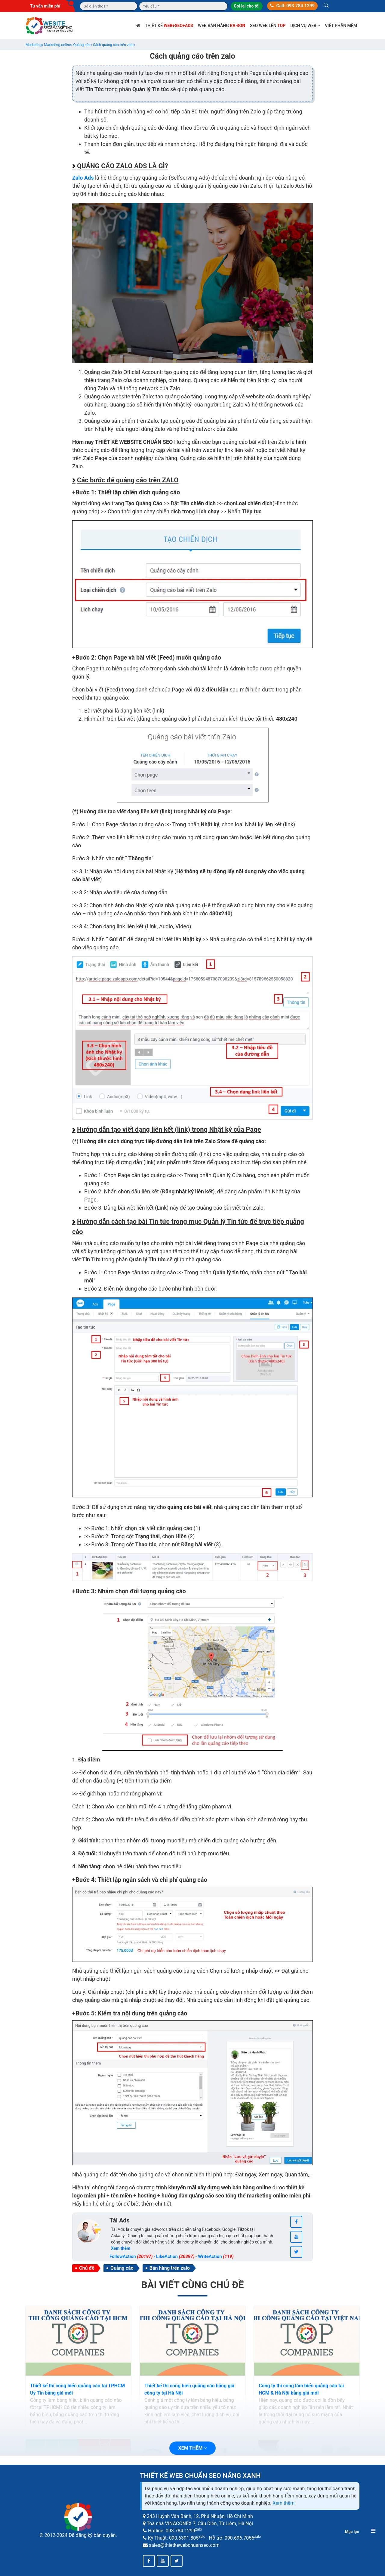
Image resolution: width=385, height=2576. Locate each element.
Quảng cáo (122, 2268)
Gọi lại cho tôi (246, 6)
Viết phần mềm (341, 25)
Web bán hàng (221, 25)
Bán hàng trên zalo (169, 2268)
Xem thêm (283, 2503)
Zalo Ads (83, 178)
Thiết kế (169, 25)
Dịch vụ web (305, 25)
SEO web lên (267, 25)
